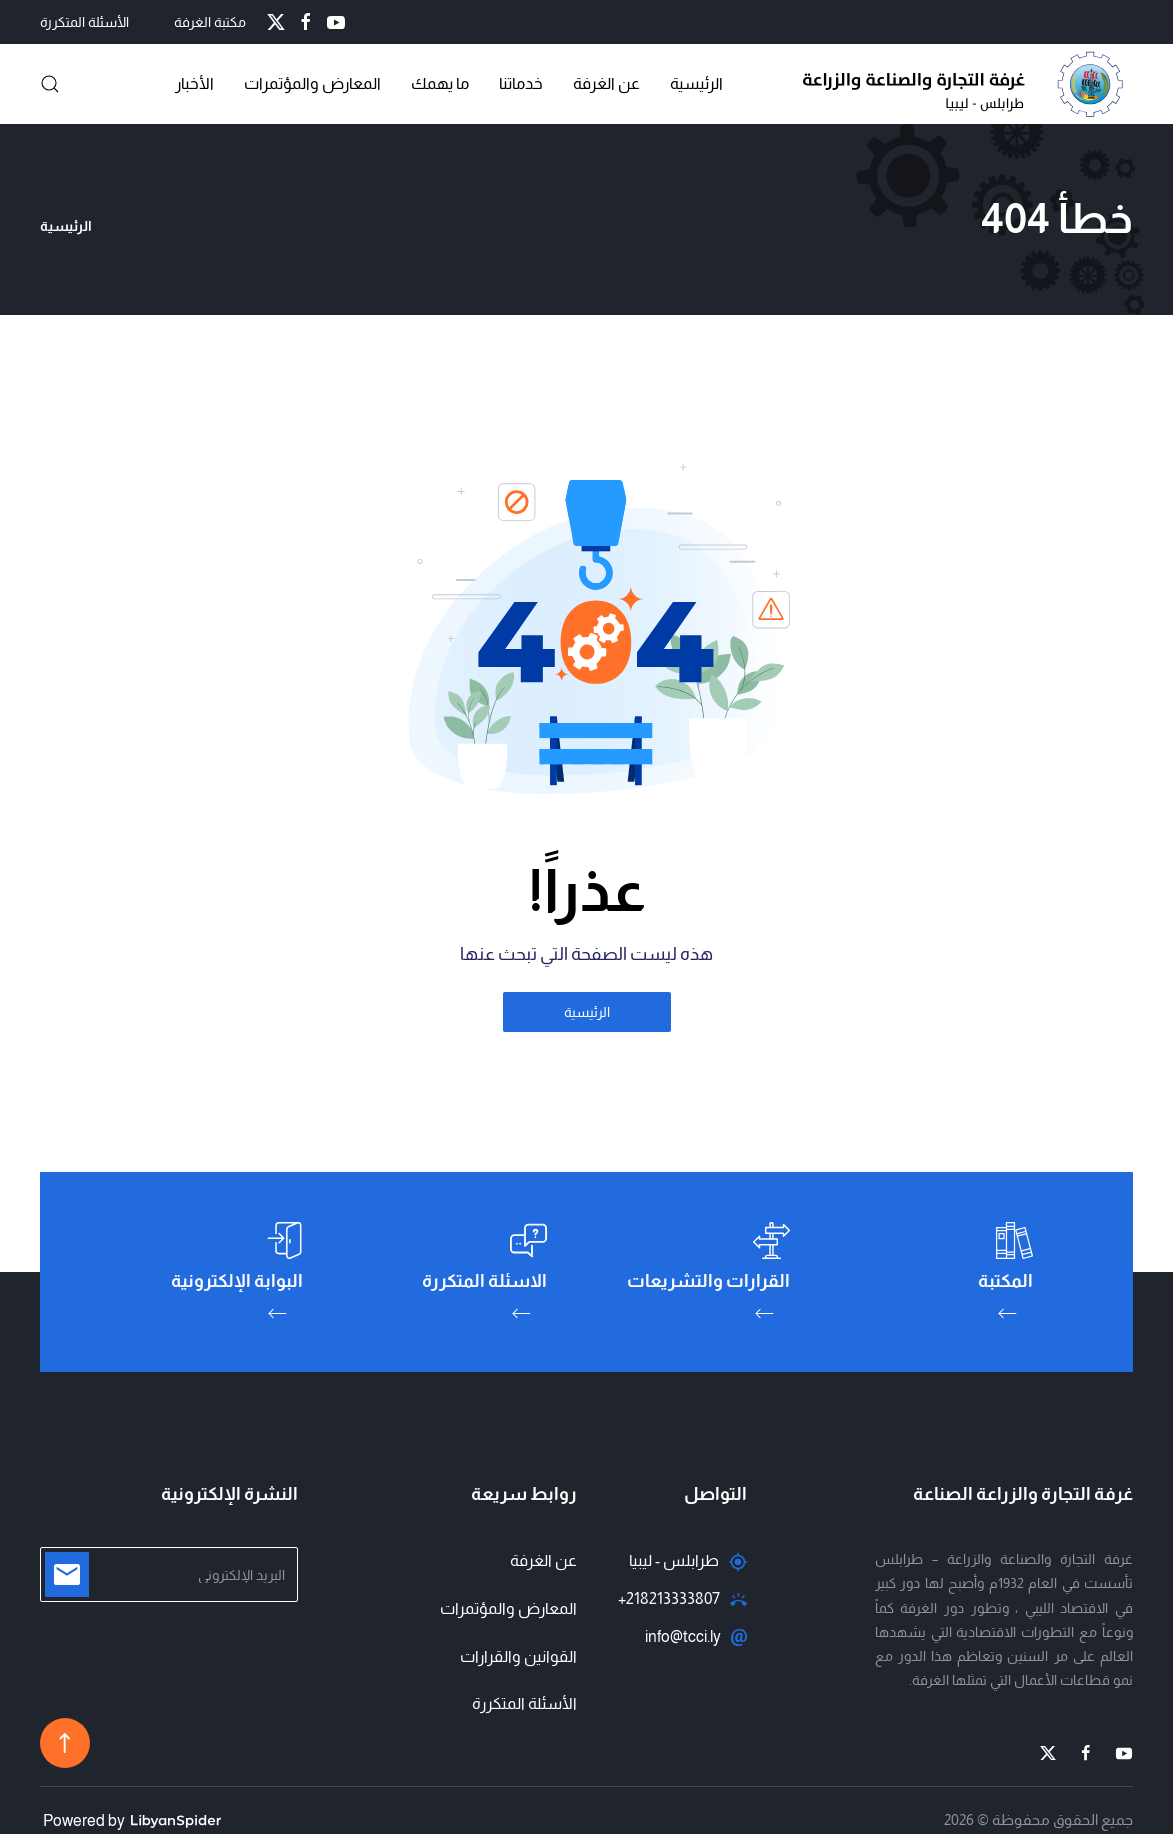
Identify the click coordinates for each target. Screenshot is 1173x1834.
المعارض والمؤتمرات (508, 1608)
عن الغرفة (606, 83)
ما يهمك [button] (440, 83)
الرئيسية (696, 83)
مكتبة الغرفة (210, 22)
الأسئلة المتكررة (84, 22)
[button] (50, 84)
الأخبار (194, 83)
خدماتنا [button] (521, 83)
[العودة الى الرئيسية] (968, 84)
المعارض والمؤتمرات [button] (312, 83)
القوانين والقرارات (518, 1656)
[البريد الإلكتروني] (169, 1574)
